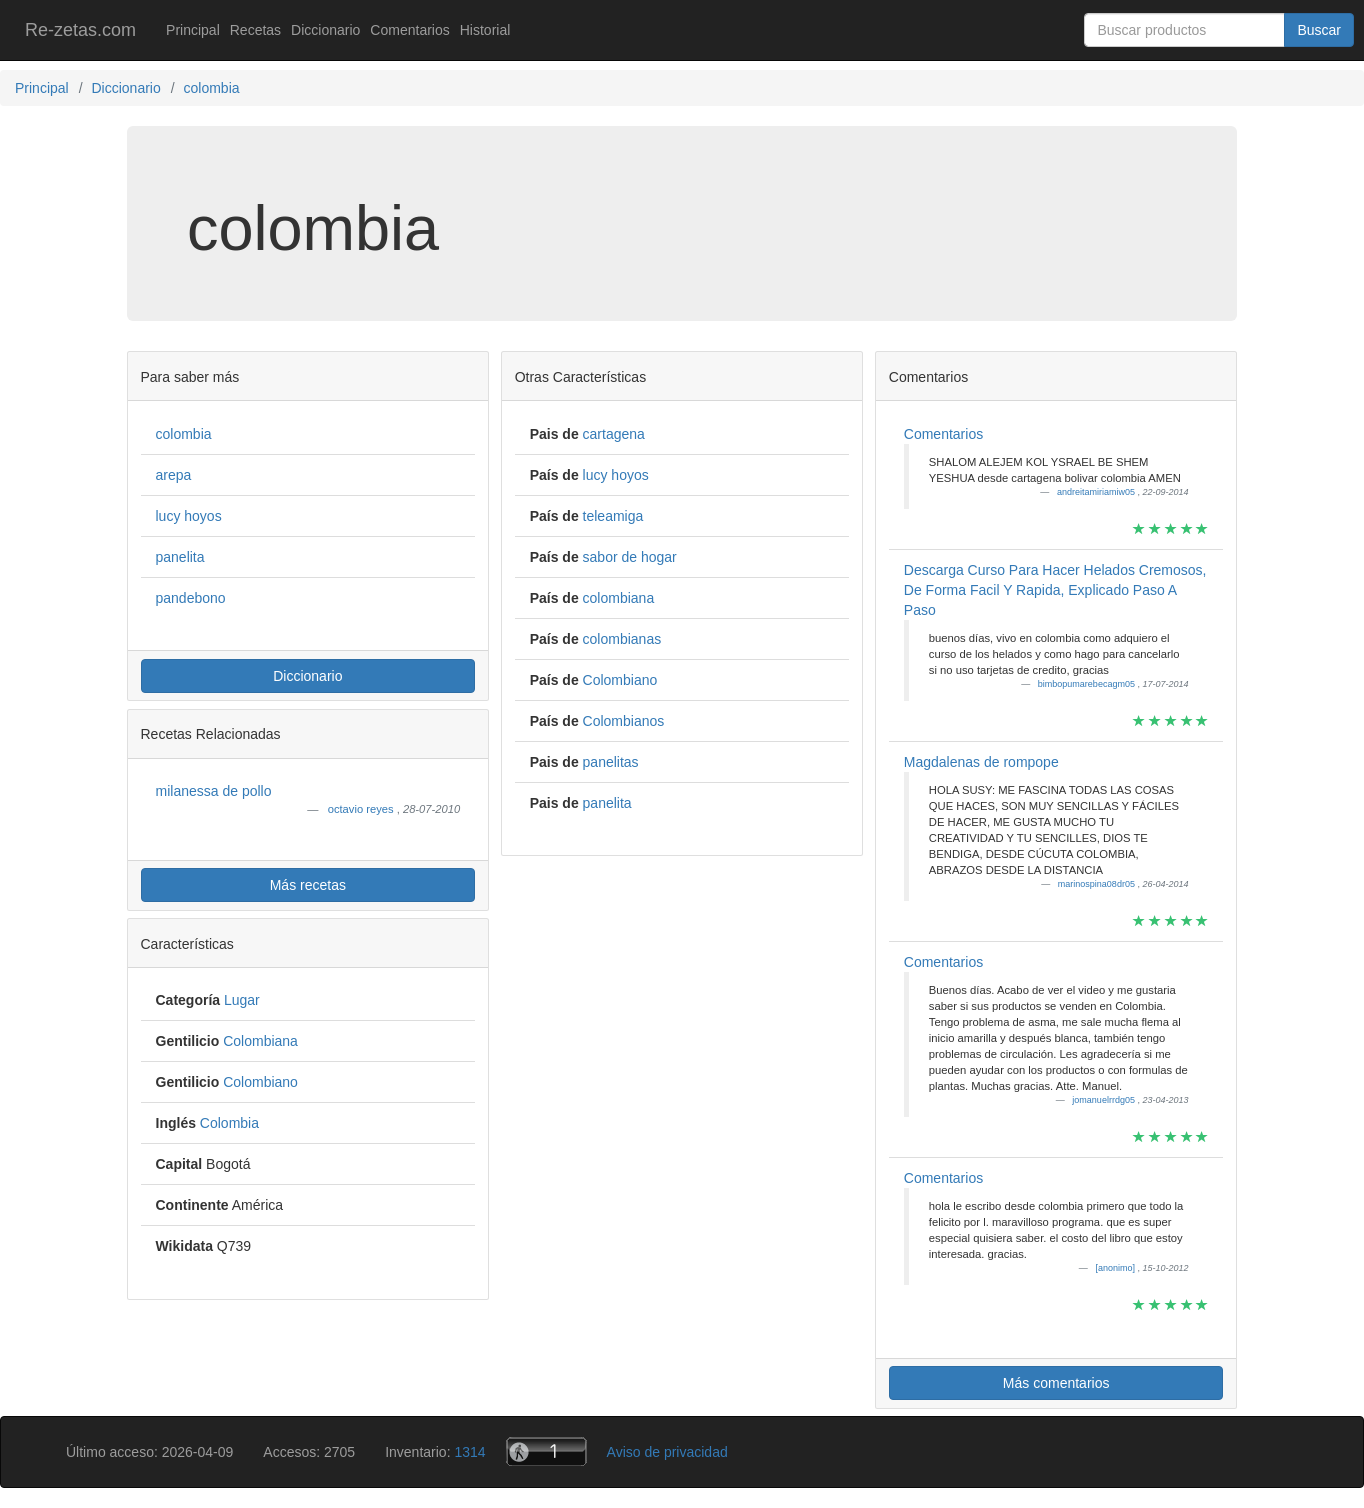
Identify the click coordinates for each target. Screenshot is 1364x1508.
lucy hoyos (189, 516)
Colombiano (260, 1082)
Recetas (255, 30)
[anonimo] (1116, 1268)
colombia (184, 434)
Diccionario (325, 30)
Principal (193, 30)
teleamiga (613, 516)
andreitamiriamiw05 (1097, 492)
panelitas (611, 762)
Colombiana (260, 1041)
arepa (174, 475)
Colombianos (624, 721)
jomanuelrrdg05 (1104, 1100)
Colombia (229, 1123)
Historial (485, 30)
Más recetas (308, 885)
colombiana (619, 598)
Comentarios (409, 30)
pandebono (191, 598)
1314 (469, 1452)
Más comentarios (1056, 1383)
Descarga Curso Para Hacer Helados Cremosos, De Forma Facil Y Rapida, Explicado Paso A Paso (1055, 590)
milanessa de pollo (214, 791)
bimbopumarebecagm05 (1088, 684)
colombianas (622, 639)
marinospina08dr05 (1098, 884)
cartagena (614, 434)
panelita (180, 557)
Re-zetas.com (80, 30)
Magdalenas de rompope (981, 762)
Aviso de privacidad (667, 1452)
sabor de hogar (630, 557)
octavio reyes (362, 809)
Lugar (242, 1000)
